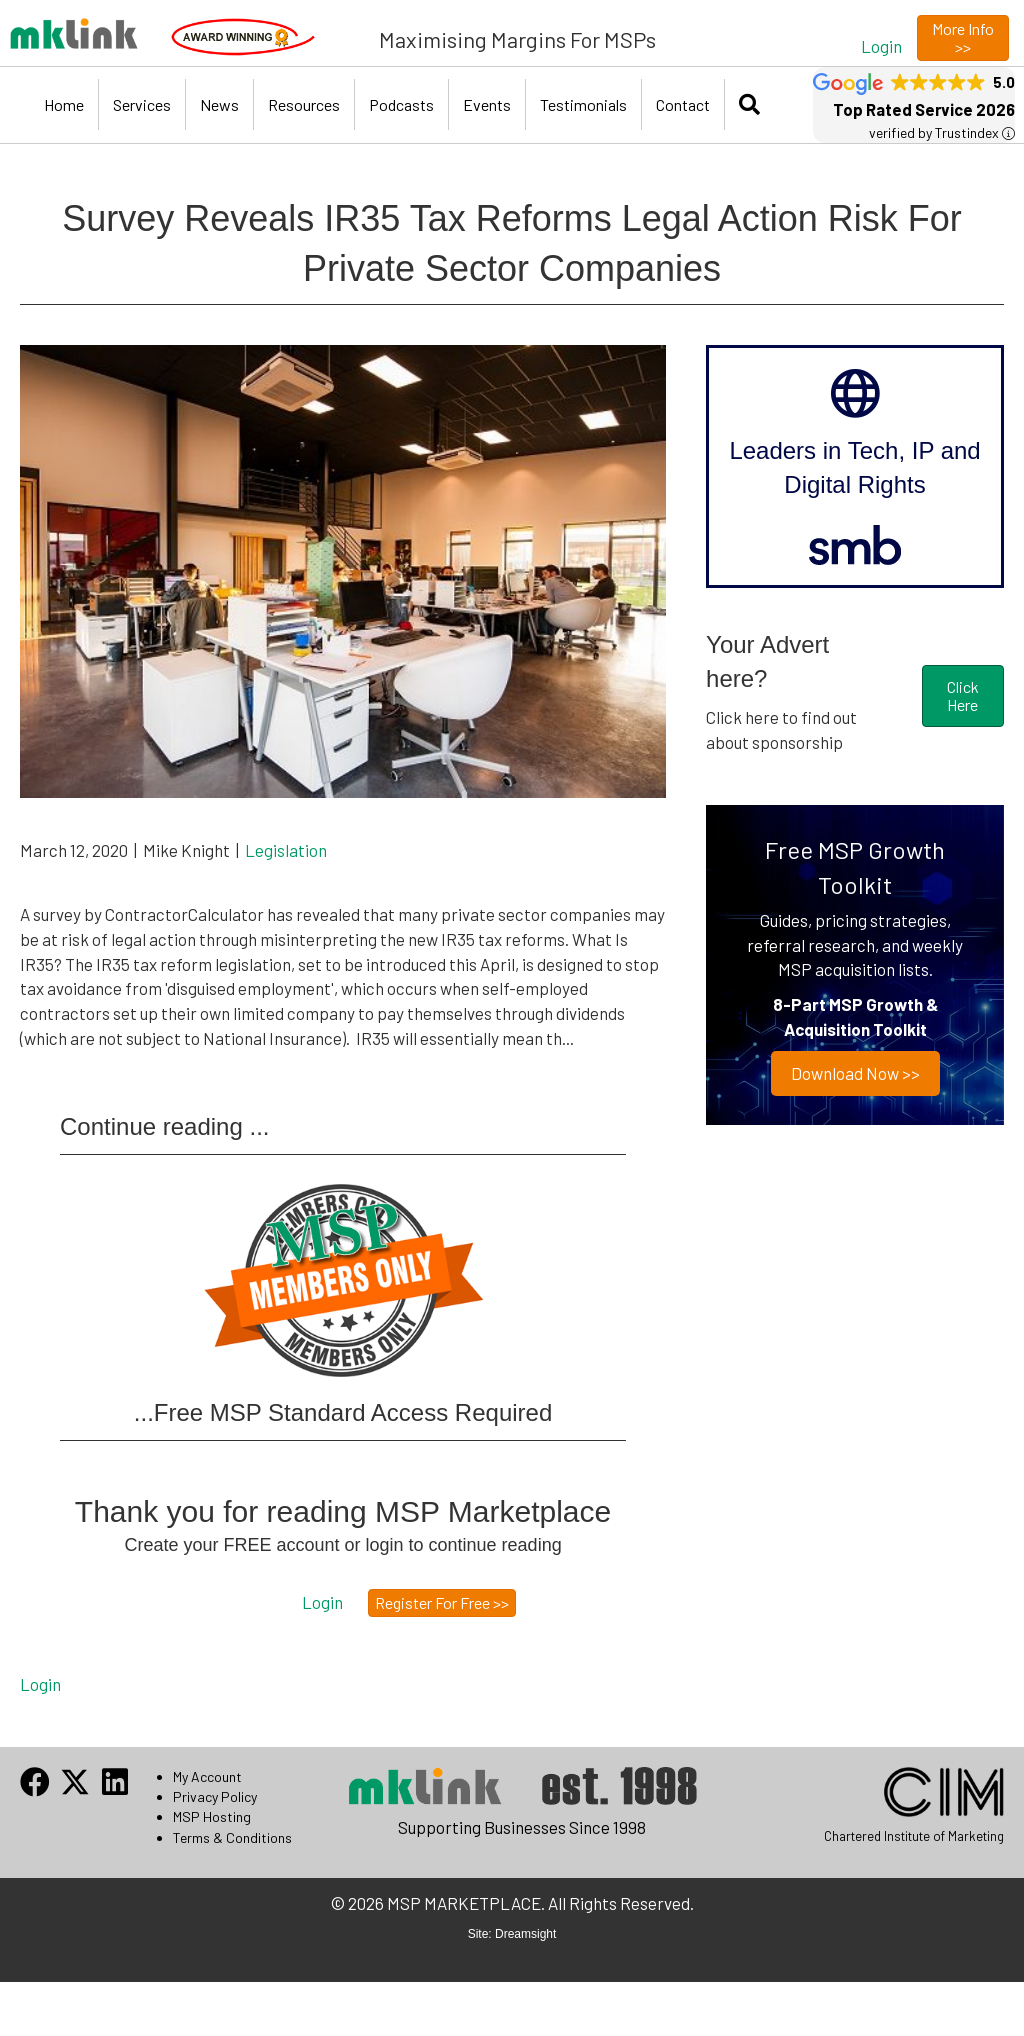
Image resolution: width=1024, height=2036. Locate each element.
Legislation (286, 850)
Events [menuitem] (487, 104)
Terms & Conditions (232, 1837)
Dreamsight (525, 1934)
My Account (207, 1776)
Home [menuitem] (64, 104)
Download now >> (855, 1073)
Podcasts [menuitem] (401, 104)
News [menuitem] (219, 104)
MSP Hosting (212, 1816)
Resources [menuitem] (304, 104)
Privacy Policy (215, 1796)
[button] (881, 45)
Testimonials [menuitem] (583, 104)
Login (40, 1684)
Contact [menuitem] (683, 104)
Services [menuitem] (142, 104)
